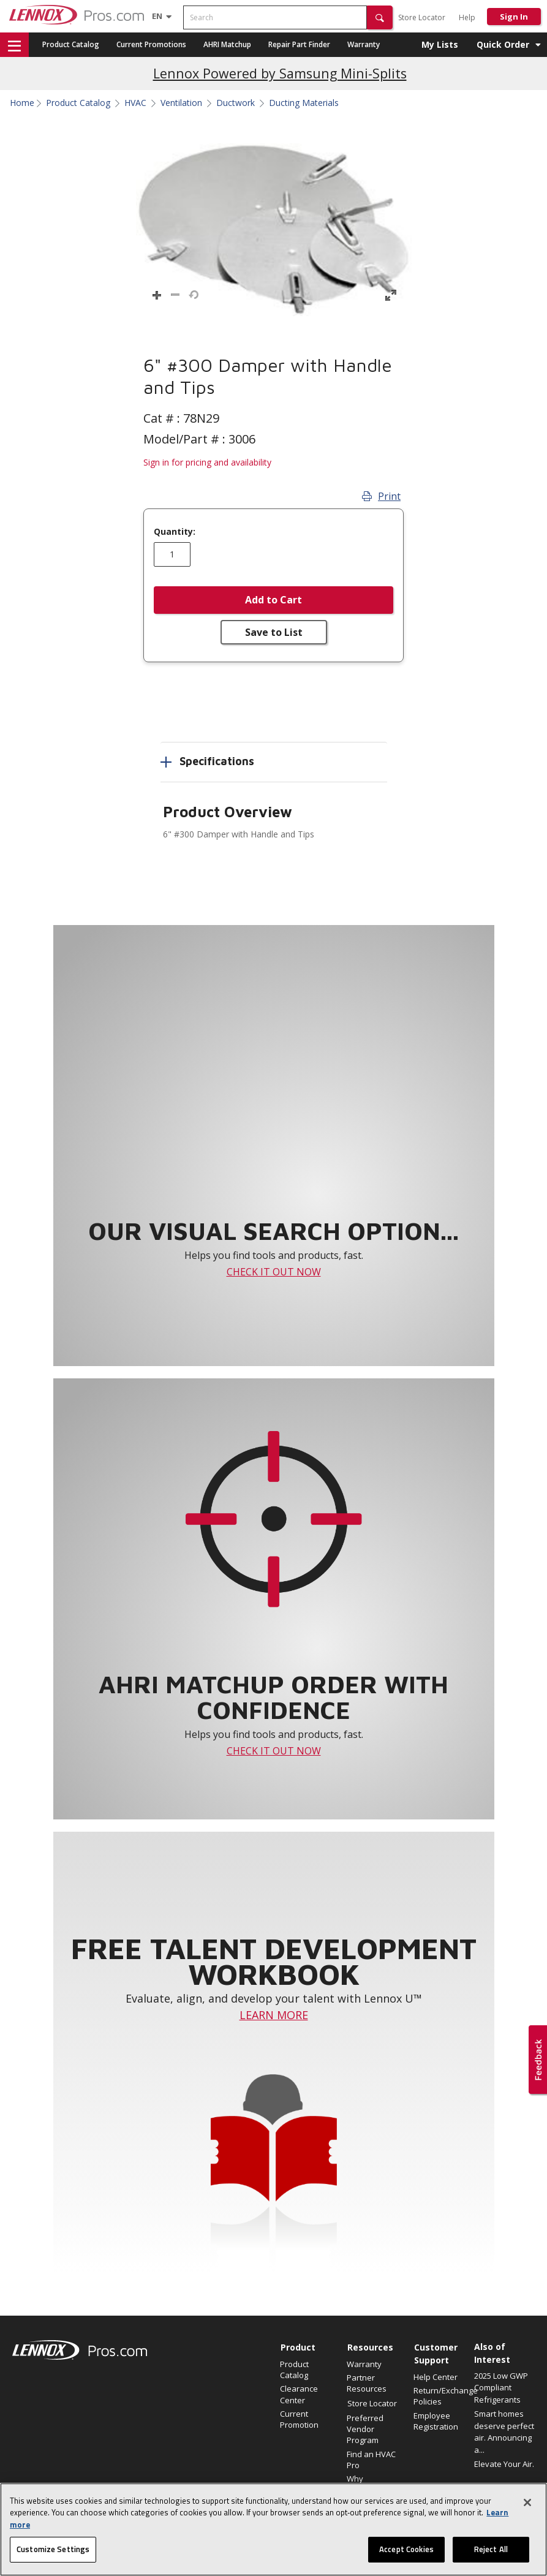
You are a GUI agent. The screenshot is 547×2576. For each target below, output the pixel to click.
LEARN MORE (274, 2015)
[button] (380, 17)
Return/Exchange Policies (440, 2396)
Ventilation (181, 102)
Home (22, 102)
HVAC (135, 102)
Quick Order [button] (503, 44)
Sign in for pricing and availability (207, 462)
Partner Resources (367, 2383)
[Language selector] (157, 16)
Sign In (514, 16)
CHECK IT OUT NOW (274, 1272)
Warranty (363, 44)
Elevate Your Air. (504, 2463)
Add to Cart (273, 599)
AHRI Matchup (227, 44)
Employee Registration (435, 2421)
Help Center (435, 2376)
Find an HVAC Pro (371, 2460)
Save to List (274, 632)
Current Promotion (299, 2419)
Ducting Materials (304, 102)
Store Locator (421, 17)
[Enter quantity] (172, 554)
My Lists (439, 44)
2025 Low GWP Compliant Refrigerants (501, 2387)
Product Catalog (70, 44)
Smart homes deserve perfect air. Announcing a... (504, 2431)
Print (381, 496)
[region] (273, 2529)
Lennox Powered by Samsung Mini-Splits (280, 73)
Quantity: (174, 531)
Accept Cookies (406, 2549)
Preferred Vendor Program (365, 2429)
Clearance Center (299, 2394)
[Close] (527, 2502)
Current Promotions (151, 44)
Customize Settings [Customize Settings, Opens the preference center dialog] (53, 2549)
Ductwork (235, 102)
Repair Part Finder (299, 44)
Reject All (491, 2549)
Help (467, 17)
